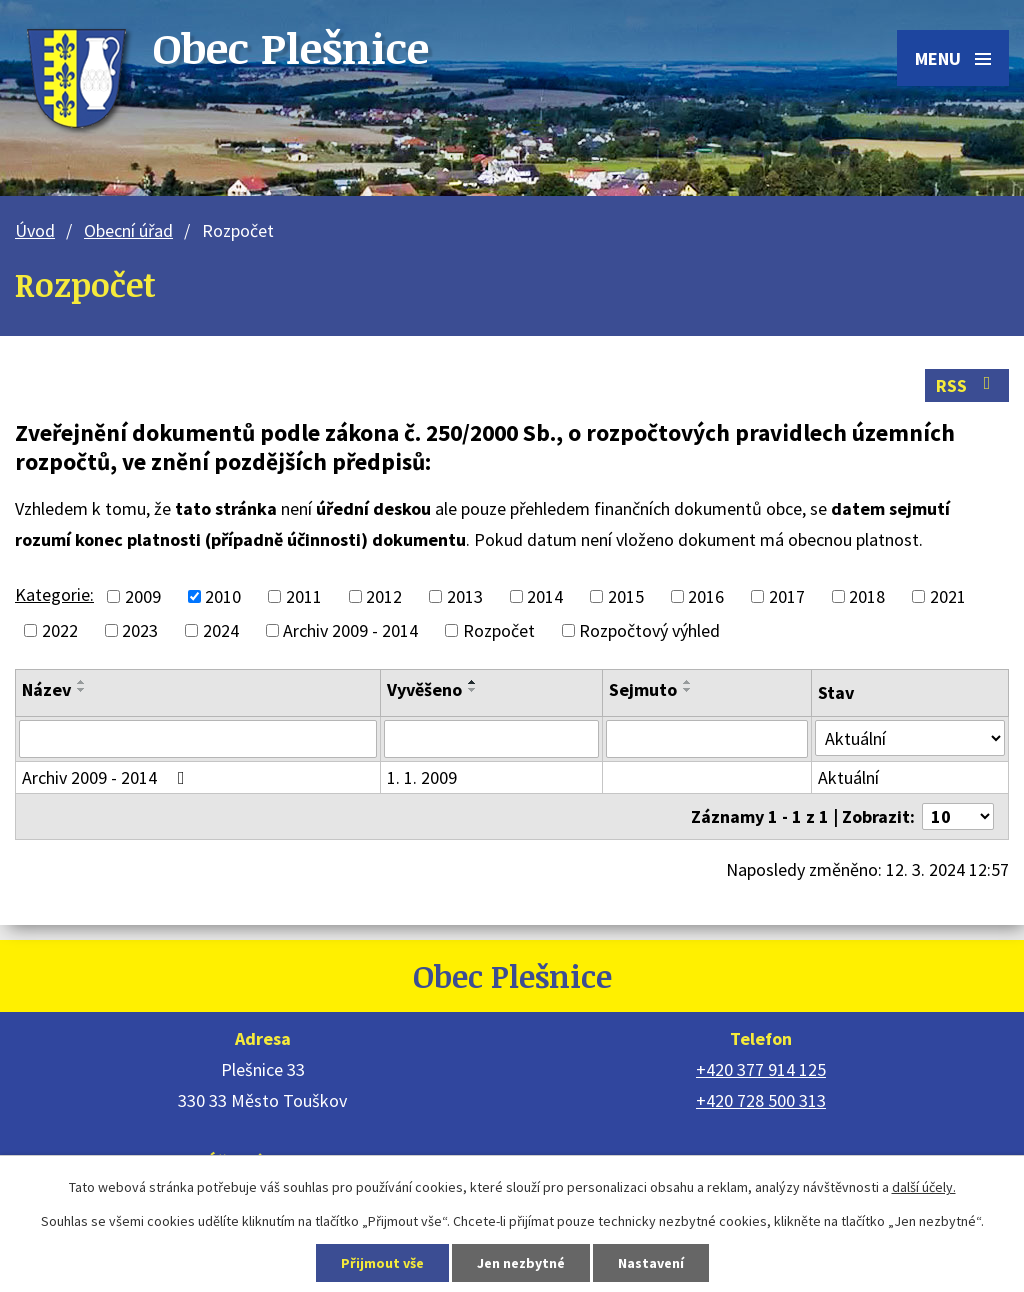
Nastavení (651, 1263)
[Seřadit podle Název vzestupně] (82, 682)
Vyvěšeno (424, 689)
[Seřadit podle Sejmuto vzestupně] (688, 682)
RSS (967, 385)
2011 (304, 596)
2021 (948, 596)
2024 (221, 630)
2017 (787, 596)
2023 (140, 630)
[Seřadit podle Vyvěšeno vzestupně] (473, 682)
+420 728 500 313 (761, 1100)
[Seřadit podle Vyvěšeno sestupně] (473, 690)
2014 (545, 596)
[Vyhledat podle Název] (198, 739)
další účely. (924, 1187)
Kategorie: (54, 594)
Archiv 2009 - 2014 (350, 630)
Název (46, 689)
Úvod (35, 230)
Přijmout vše (382, 1263)
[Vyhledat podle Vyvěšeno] (492, 739)
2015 (626, 596)
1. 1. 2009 (422, 777)
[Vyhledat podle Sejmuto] (707, 739)
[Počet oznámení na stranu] (958, 816)
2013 (465, 596)
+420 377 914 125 (761, 1069)
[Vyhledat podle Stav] (910, 738)
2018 (867, 596)
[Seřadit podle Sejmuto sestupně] (688, 690)
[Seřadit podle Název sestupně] (82, 690)
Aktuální (848, 777)
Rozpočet (499, 630)
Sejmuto (643, 689)
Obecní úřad (128, 230)
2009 (143, 596)
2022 (60, 630)
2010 (223, 596)
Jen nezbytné (521, 1263)
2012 (384, 596)
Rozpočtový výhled (649, 630)
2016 (706, 596)
